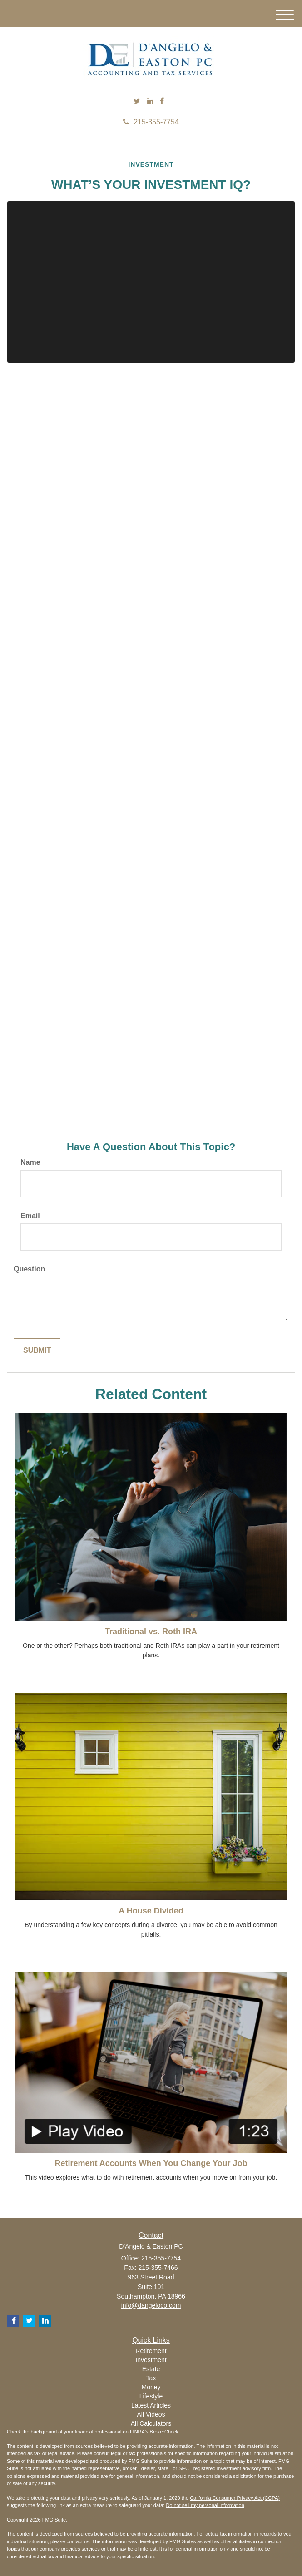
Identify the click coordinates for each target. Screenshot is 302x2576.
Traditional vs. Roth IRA (151, 1631)
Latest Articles (151, 2405)
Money (150, 2387)
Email (30, 1216)
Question (29, 1269)
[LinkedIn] (150, 101)
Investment (150, 2359)
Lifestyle (151, 2396)
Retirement (150, 2350)
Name (30, 1162)
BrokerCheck (164, 2431)
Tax (151, 2378)
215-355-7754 (151, 122)
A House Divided (151, 1910)
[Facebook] (162, 101)
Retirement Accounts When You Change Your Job (150, 2163)
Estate (151, 2369)
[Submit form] (37, 1350)
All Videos (151, 2414)
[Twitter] (137, 101)
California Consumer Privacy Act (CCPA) (235, 2498)
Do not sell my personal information (205, 2505)
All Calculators (151, 2423)
